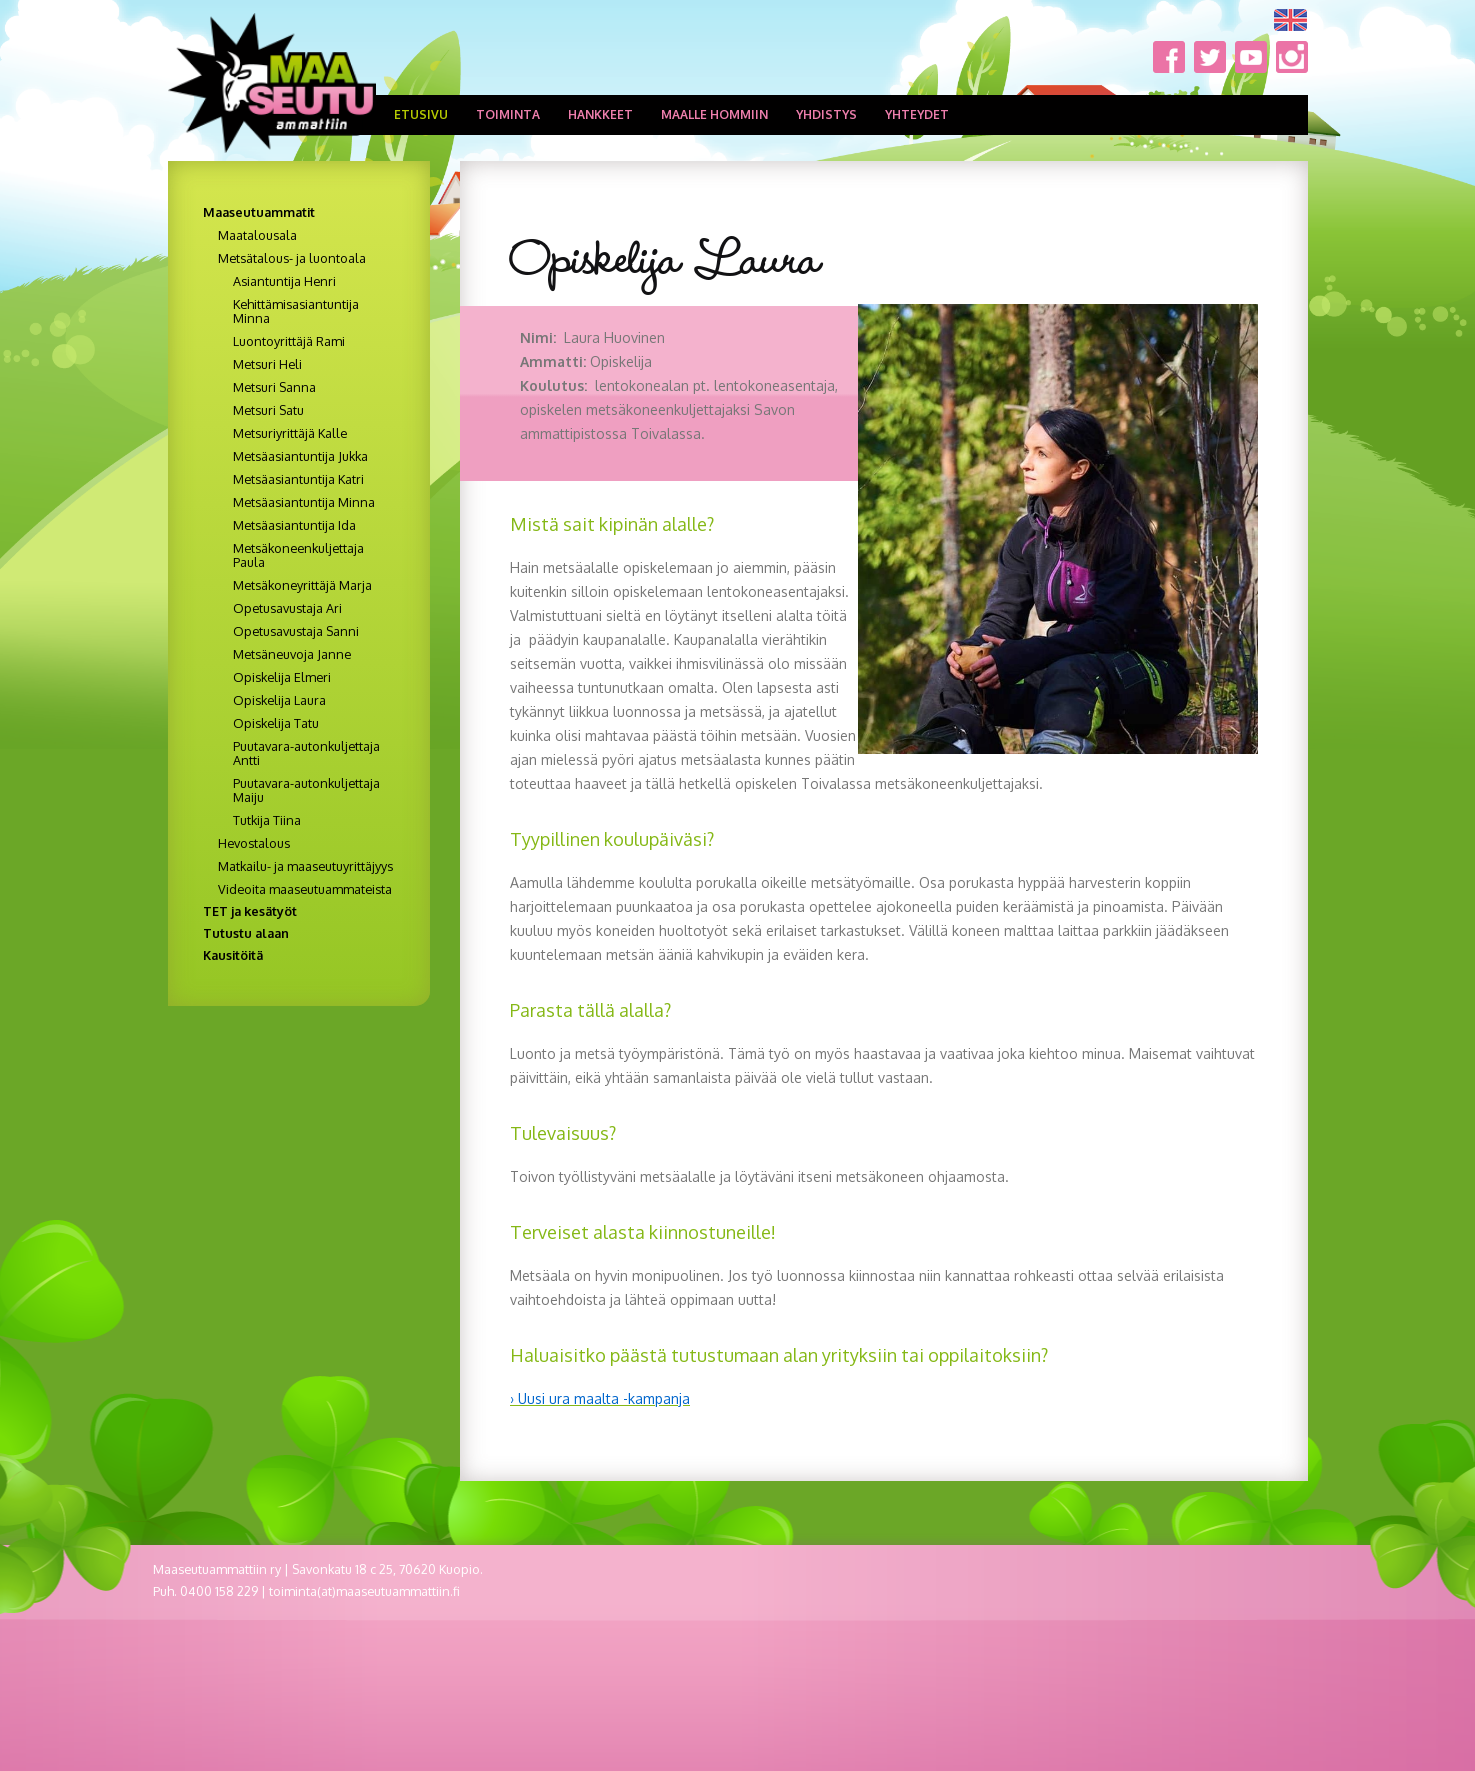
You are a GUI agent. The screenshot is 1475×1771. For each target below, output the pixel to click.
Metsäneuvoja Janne (292, 654)
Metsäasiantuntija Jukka (300, 456)
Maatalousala (257, 235)
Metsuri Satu (268, 410)
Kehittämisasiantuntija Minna (296, 311)
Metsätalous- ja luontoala (292, 258)
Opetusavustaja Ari (287, 608)
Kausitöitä (233, 955)
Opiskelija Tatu (276, 723)
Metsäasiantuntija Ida (294, 525)
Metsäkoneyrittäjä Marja (302, 585)
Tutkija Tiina (267, 820)
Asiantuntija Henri (284, 281)
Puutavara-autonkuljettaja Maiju (306, 790)
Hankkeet (600, 114)
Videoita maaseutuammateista (305, 889)
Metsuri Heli (267, 364)
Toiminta (508, 114)
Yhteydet (917, 114)
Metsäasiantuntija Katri (298, 479)
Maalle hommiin (714, 114)
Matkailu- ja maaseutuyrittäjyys (305, 866)
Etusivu (421, 114)
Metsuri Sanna (274, 387)
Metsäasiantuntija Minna (304, 502)
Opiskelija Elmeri (282, 677)
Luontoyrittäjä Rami (289, 341)
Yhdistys (826, 114)
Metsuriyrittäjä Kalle (290, 433)
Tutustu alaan (246, 933)
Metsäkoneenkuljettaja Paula (298, 555)
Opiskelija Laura (279, 700)
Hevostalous (254, 843)
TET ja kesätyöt (250, 911)
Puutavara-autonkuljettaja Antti (306, 753)
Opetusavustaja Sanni (296, 631)
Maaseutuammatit (259, 212)
